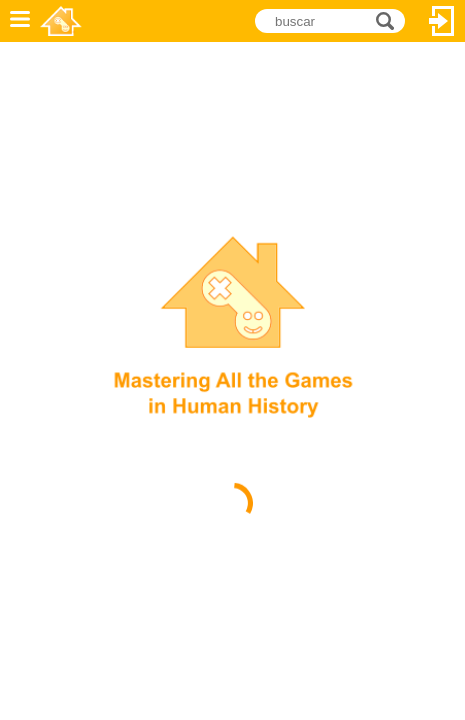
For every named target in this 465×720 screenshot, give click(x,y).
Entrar (442, 21)
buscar (390, 19)
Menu (20, 21)
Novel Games (61, 21)
